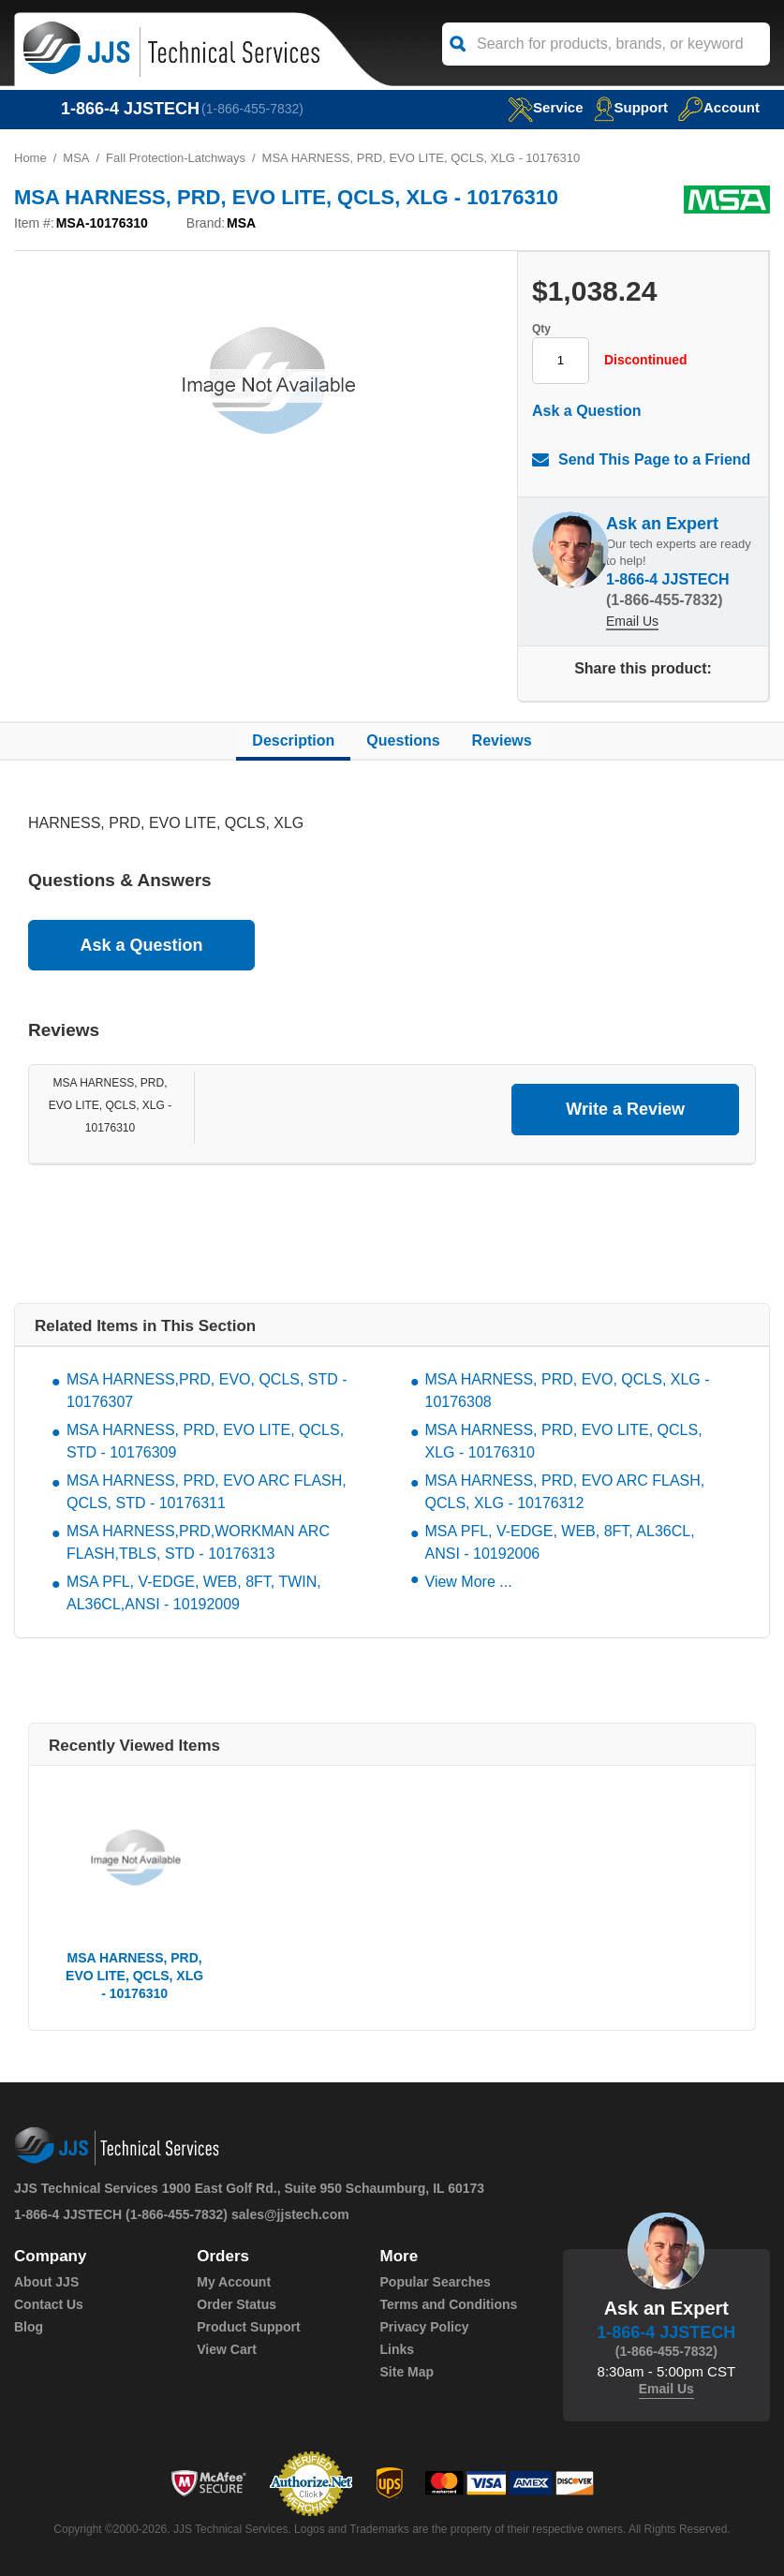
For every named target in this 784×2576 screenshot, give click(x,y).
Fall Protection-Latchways (175, 158)
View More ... (468, 1582)
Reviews (502, 740)
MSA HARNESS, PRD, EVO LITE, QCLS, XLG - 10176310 (110, 1105)
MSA (76, 158)
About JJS (46, 2281)
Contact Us (48, 2304)
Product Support (248, 2326)
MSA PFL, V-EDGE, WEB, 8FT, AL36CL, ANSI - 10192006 (560, 1542)
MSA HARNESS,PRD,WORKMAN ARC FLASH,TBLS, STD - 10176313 (198, 1542)
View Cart (227, 2349)
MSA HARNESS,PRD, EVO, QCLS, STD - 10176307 (207, 1390)
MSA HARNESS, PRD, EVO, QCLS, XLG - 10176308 (567, 1390)
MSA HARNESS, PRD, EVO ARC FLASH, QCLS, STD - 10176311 (207, 1492)
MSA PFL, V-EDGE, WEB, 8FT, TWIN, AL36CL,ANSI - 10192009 (194, 1593)
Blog (28, 2326)
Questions (402, 740)
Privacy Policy (424, 2326)
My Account (234, 2281)
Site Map (407, 2371)
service (545, 107)
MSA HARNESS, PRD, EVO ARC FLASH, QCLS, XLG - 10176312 (565, 1492)
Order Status (236, 2304)
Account (719, 107)
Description (293, 740)
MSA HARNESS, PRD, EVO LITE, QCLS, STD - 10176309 (205, 1441)
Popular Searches (435, 2281)
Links (397, 2349)
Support (631, 107)
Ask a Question (586, 411)
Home (30, 158)
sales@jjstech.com (290, 2214)
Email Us (632, 621)
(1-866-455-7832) (252, 108)
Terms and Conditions (449, 2304)
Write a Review (625, 1109)
